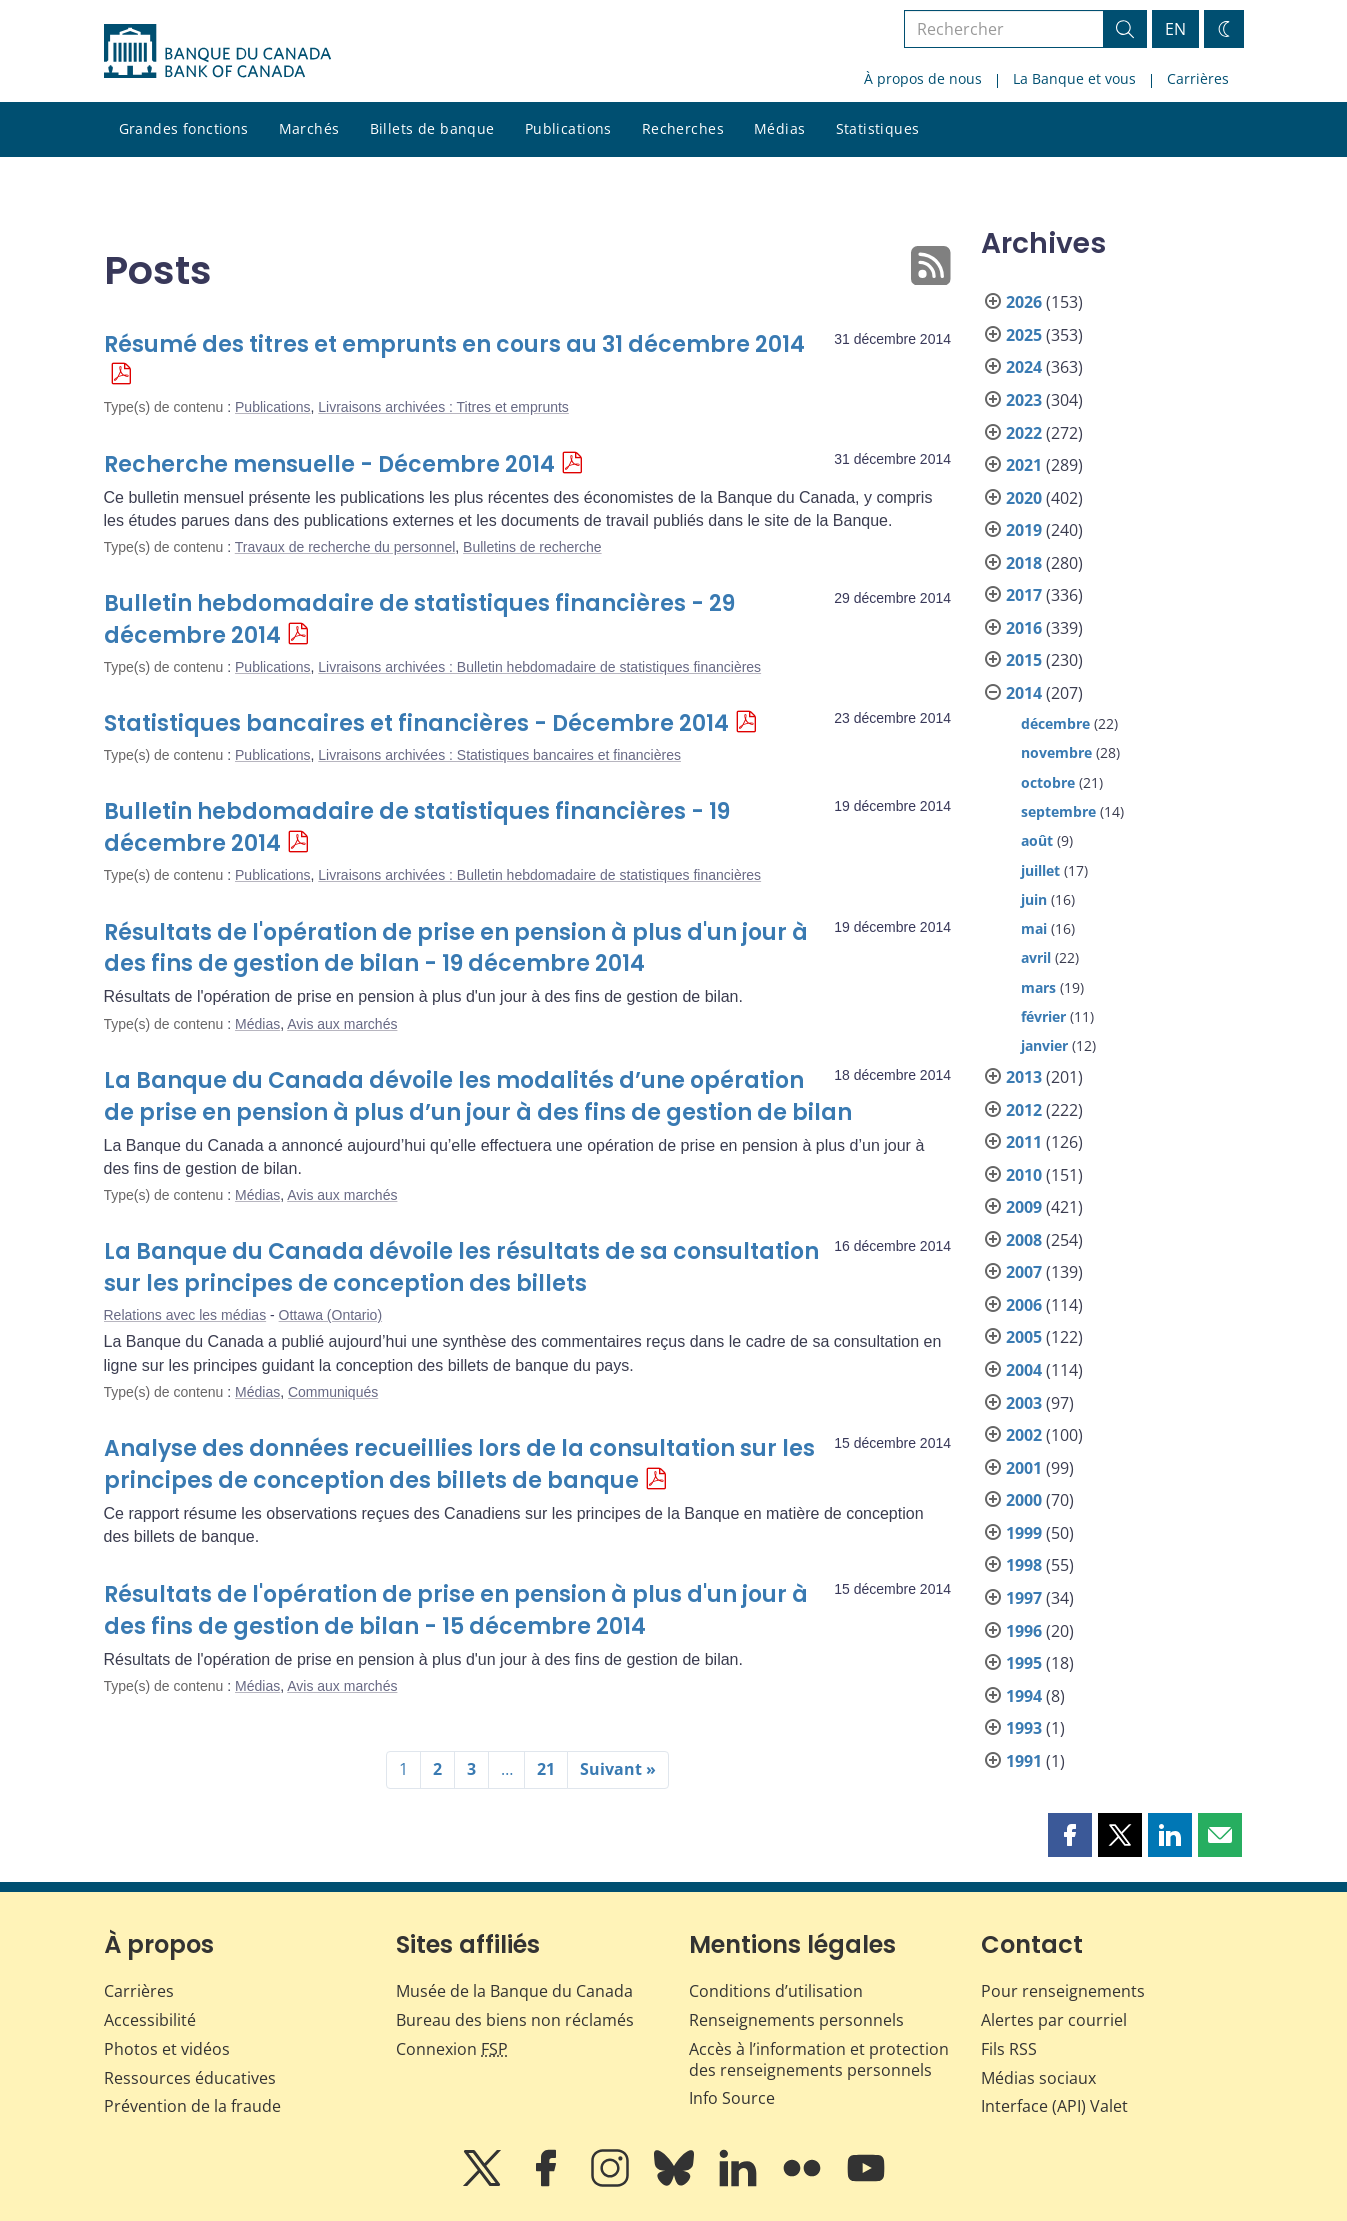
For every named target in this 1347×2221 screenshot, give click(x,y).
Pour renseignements (1063, 1991)
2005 (1024, 1337)
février (1043, 1016)
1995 (1024, 1663)
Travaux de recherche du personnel (345, 547)
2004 (1024, 1370)
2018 (1024, 563)
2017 (1024, 595)
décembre (1055, 723)
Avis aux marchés (342, 1024)
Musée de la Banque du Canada (514, 1991)
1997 (1024, 1598)
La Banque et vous (1074, 78)
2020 (1024, 498)
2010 (1024, 1175)
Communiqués (333, 1392)
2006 (1024, 1305)
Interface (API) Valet (1054, 2106)
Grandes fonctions (184, 128)
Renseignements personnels (796, 2020)
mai (1034, 928)
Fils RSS (1009, 2049)
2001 (1024, 1468)
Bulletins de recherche (532, 547)
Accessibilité (150, 2020)
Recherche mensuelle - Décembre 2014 (329, 464)
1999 (1024, 1533)
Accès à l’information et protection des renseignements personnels (819, 2059)
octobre (1048, 782)
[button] (1070, 1835)
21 (546, 1769)
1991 (1024, 1761)
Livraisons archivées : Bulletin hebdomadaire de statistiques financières (539, 667)
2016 (1024, 628)
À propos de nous (923, 78)
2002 (1024, 1435)
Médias (780, 128)
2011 (1024, 1142)
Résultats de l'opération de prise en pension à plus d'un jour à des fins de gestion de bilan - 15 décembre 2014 (456, 1610)
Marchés (309, 128)
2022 (1024, 433)
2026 (1024, 302)
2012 (1024, 1110)
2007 (1024, 1272)
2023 (1024, 400)
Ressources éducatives (190, 2078)
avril (1036, 957)
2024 (1024, 367)
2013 (1024, 1077)
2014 (1024, 693)
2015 (1024, 660)
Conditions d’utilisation (776, 1991)
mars (1038, 987)
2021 (1024, 465)
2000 (1024, 1500)
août (1037, 840)
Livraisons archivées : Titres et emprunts (443, 407)
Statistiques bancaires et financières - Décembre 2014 (416, 723)
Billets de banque (432, 128)
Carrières (1198, 78)
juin (1034, 899)
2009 (1024, 1207)
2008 (1024, 1240)
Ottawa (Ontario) (330, 1315)
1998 (1024, 1565)
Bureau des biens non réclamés (515, 2020)
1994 (1024, 1696)
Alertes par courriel (1054, 2020)
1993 (1024, 1728)
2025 (1024, 335)
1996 (1024, 1631)
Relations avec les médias (185, 1315)
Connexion (452, 2049)
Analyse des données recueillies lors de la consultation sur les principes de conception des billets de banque (459, 1464)
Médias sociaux (1038, 2078)
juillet (1040, 870)
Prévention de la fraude (192, 2106)
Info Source (732, 2098)
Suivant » (618, 1769)
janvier (1044, 1045)
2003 (1024, 1403)
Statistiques (878, 128)
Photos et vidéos (167, 2049)
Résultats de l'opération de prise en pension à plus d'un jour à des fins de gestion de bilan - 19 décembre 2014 (456, 948)
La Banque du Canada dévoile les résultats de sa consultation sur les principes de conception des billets (461, 1267)
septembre (1058, 811)
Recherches (683, 128)
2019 (1024, 530)
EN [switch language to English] (1175, 29)
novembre (1056, 752)
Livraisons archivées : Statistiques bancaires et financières (499, 755)
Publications (568, 128)
